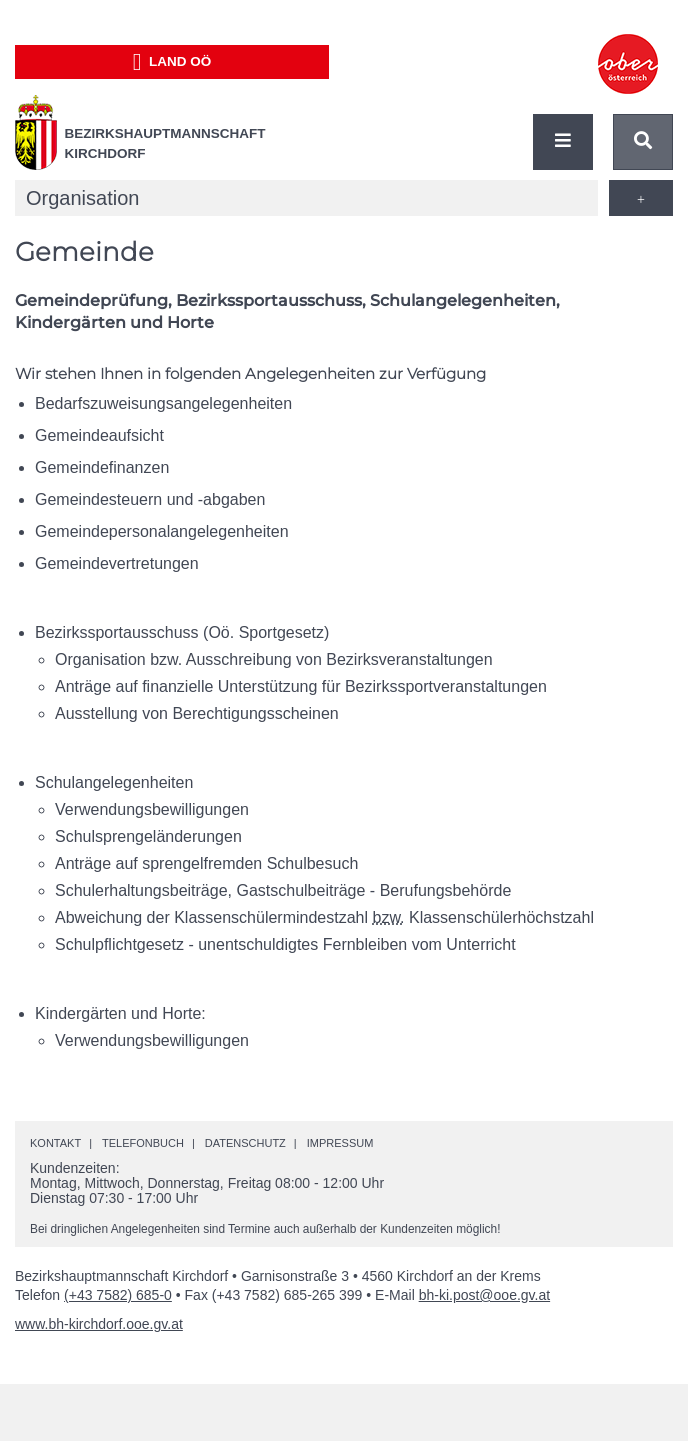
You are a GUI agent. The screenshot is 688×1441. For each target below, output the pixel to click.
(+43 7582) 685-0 (118, 1295)
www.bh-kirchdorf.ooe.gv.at (99, 1324)
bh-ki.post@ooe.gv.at (484, 1295)
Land (172, 62)
